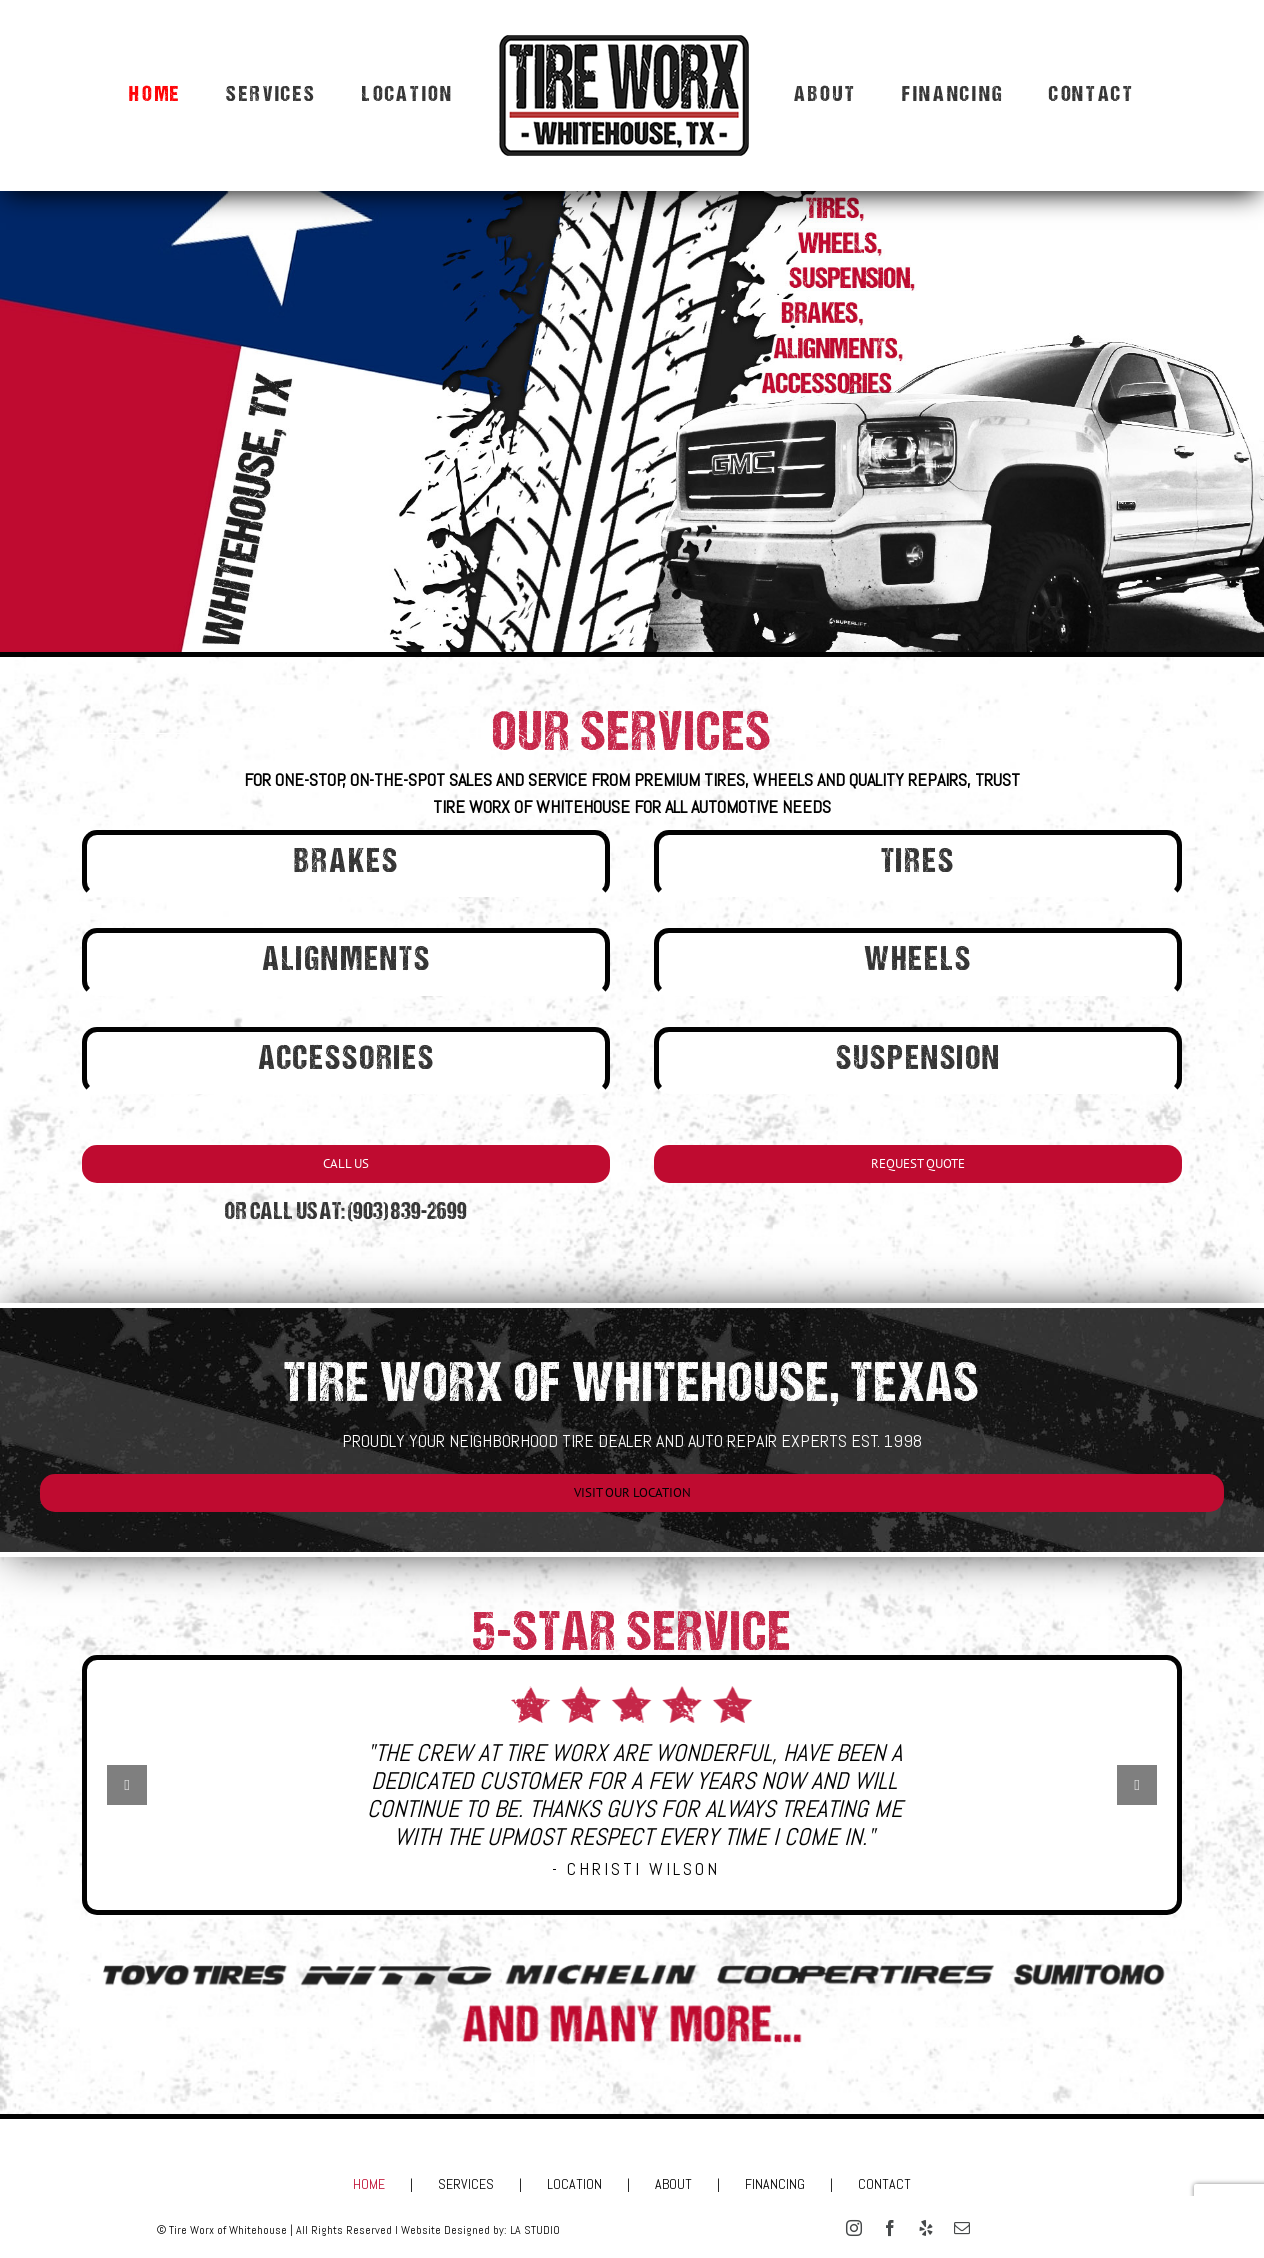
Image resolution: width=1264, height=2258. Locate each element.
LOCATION (574, 2184)
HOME (369, 2184)
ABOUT (673, 2184)
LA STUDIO (535, 2230)
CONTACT (884, 2184)
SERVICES (466, 2184)
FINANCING (775, 2184)
